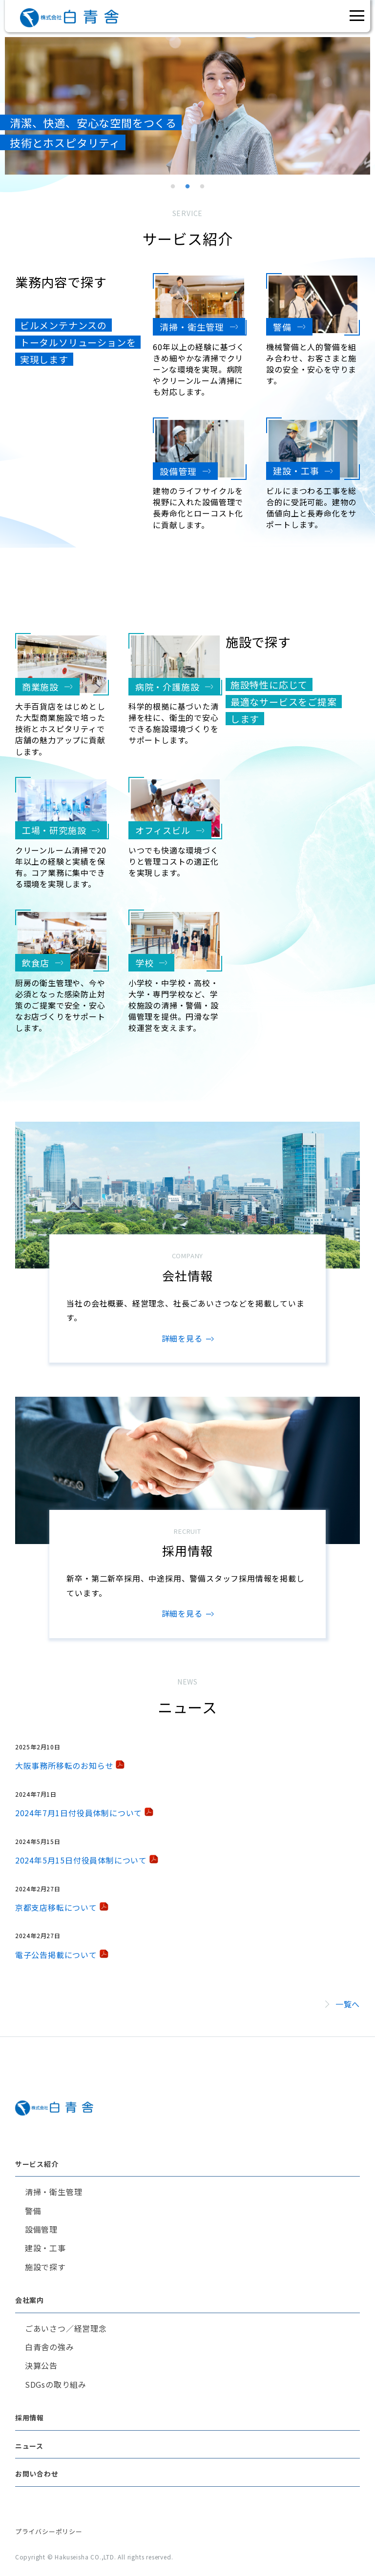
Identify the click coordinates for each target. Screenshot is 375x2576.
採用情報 (29, 2417)
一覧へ (347, 2004)
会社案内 (29, 2300)
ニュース (29, 2446)
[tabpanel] (187, 106)
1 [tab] (173, 187)
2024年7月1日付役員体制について (78, 1813)
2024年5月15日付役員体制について (81, 1860)
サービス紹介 (37, 2164)
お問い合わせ (37, 2473)
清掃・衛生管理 (54, 2192)
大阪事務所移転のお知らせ (64, 1765)
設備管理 (41, 2229)
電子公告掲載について (56, 1955)
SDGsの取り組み (55, 2384)
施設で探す (45, 2267)
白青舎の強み (49, 2347)
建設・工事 (45, 2248)
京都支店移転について (56, 1907)
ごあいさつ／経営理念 (66, 2328)
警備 (33, 2211)
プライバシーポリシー (49, 2531)
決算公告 (41, 2365)
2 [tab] (187, 187)
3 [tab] (202, 187)
